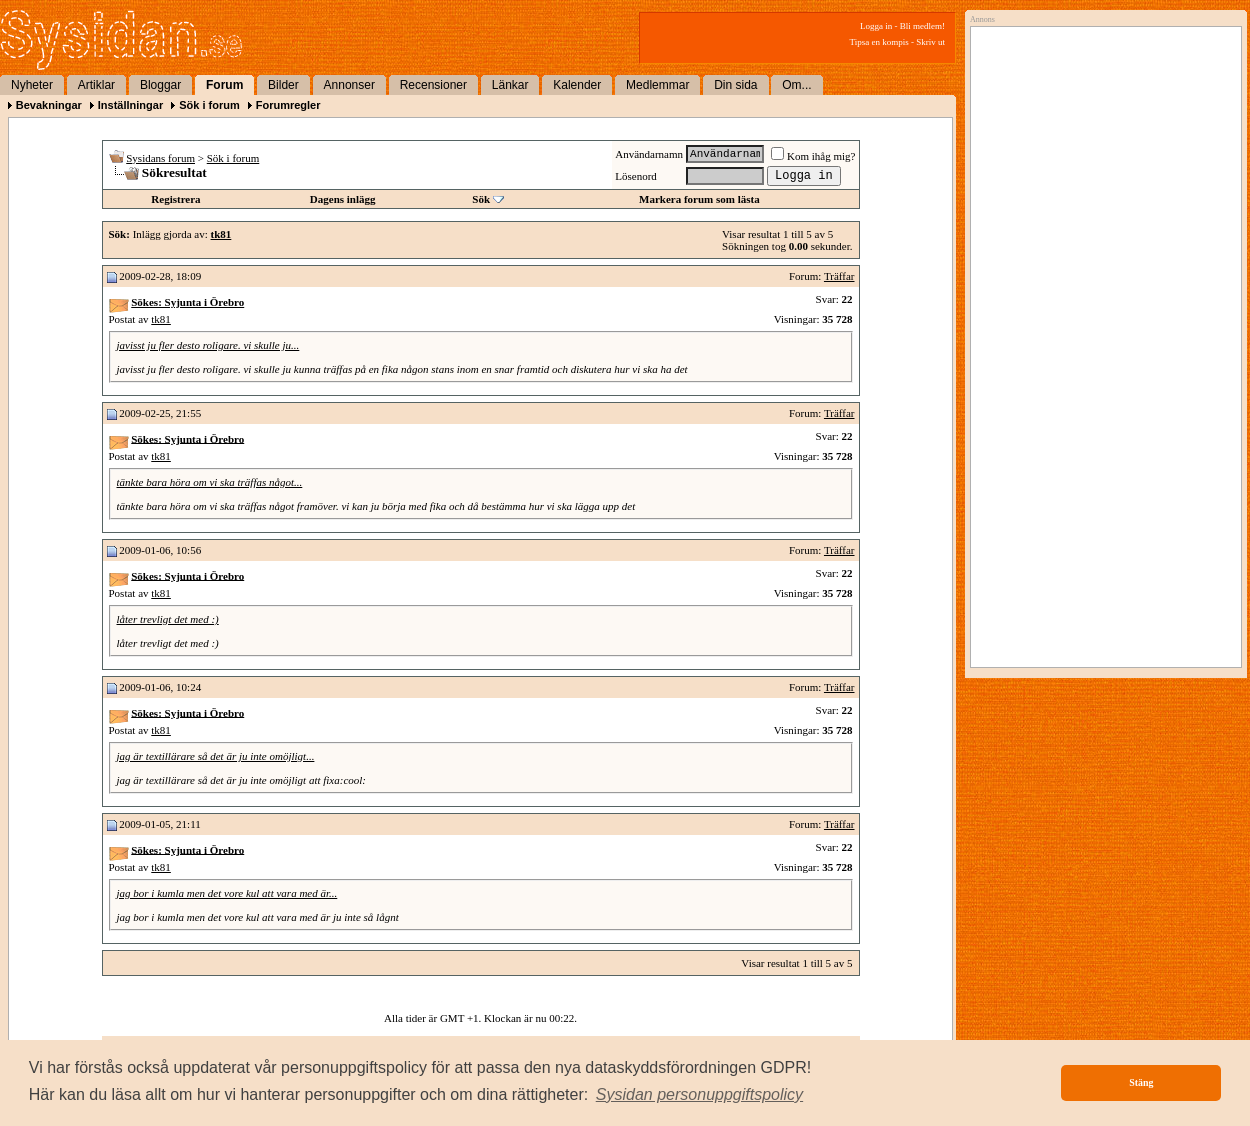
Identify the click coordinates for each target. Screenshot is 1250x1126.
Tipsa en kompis (879, 42)
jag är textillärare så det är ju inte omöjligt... (216, 756)
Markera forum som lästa (699, 199)
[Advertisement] (1079, 337)
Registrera (175, 199)
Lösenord (636, 176)
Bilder (283, 85)
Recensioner (433, 85)
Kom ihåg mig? (813, 156)
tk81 (161, 319)
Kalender (577, 85)
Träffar (839, 276)
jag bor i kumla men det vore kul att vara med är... (227, 893)
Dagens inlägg (343, 199)
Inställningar (130, 105)
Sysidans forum (160, 158)
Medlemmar (657, 85)
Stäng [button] (1141, 1082)
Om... (796, 85)
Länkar (510, 85)
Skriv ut (930, 42)
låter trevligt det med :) (168, 619)
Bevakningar (49, 105)
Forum (224, 85)
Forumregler (288, 105)
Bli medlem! (922, 26)
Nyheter (32, 85)
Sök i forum (209, 105)
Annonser (349, 85)
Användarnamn (649, 154)
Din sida (735, 85)
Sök (481, 199)
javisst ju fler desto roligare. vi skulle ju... (208, 345)
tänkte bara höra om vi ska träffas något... (210, 482)
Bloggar (160, 85)
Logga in (876, 26)
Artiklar (96, 85)
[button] (700, 1095)
